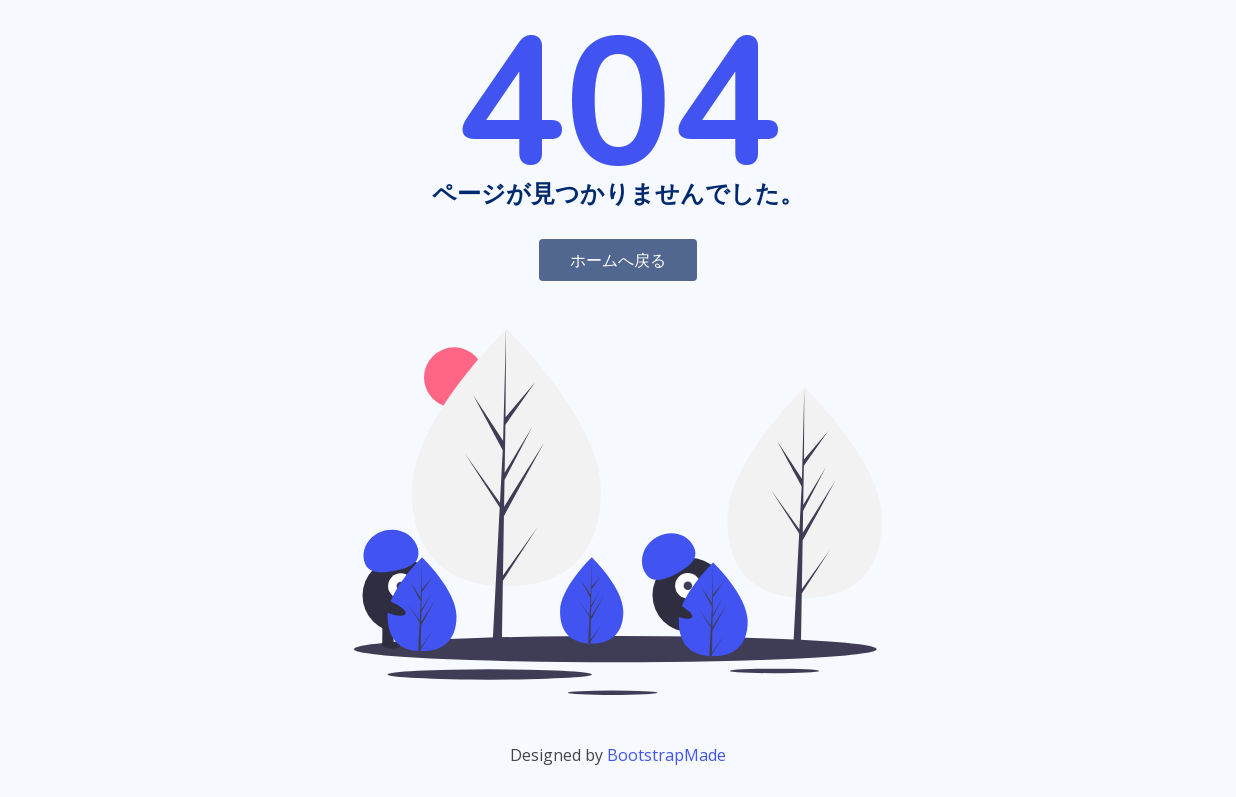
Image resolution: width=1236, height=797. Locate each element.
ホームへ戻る (618, 260)
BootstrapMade (666, 755)
